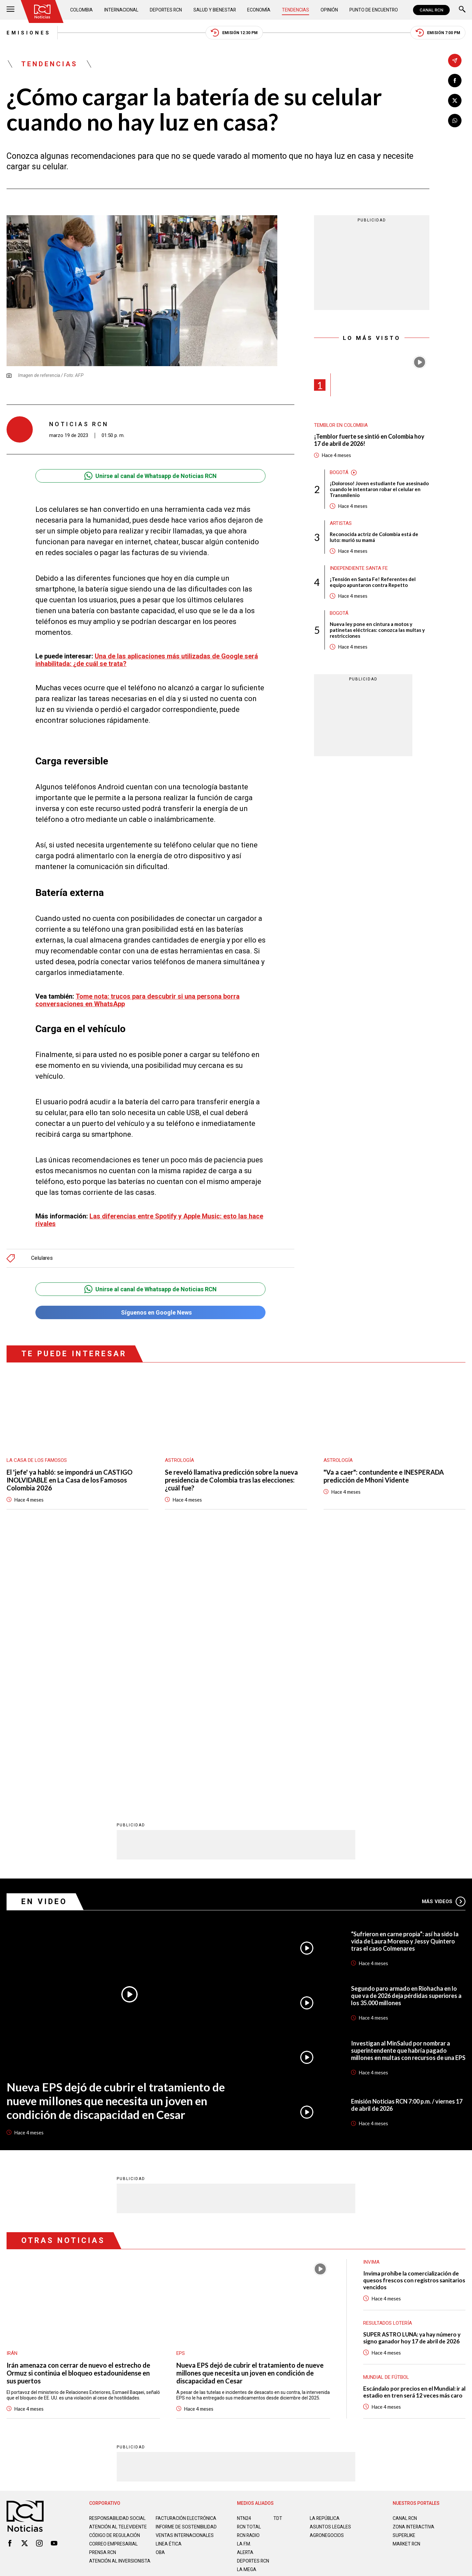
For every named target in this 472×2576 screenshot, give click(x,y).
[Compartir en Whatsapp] (455, 120)
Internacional (121, 9)
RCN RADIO (248, 2274)
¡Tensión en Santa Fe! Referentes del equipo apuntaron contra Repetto (373, 582)
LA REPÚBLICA (325, 2257)
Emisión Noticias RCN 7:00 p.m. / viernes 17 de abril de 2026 (406, 1845)
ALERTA (245, 2292)
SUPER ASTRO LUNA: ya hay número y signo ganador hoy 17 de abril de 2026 (412, 2077)
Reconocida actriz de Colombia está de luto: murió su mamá (374, 537)
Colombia (81, 9)
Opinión (329, 9)
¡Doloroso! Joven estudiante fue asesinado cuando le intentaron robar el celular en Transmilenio (379, 489)
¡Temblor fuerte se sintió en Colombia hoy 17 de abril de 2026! (369, 440)
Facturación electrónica (186, 2257)
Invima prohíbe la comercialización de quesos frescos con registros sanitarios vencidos (414, 2019)
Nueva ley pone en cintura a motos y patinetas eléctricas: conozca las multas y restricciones (377, 630)
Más (443, 1641)
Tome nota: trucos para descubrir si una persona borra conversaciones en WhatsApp (137, 1000)
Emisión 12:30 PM (234, 33)
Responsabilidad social (117, 2257)
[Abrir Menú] (10, 10)
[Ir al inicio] (42, 11)
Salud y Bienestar (215, 9)
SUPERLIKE (404, 2274)
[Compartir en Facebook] (455, 80)
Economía (259, 9)
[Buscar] (462, 10)
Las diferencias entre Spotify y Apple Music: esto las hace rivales (149, 1220)
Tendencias (295, 9)
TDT (277, 2257)
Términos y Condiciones (340, 2338)
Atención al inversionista (105, 2308)
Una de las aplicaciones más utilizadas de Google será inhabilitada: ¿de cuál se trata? (146, 660)
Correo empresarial (114, 2288)
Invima (371, 2002)
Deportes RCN (166, 9)
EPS (180, 2093)
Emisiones (29, 33)
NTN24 (244, 2257)
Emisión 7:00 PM (438, 33)
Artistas (341, 523)
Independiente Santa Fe (359, 568)
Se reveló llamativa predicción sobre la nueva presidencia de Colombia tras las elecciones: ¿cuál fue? (231, 1480)
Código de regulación (114, 2280)
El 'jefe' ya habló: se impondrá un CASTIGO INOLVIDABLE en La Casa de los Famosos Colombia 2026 (69, 1480)
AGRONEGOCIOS (327, 2274)
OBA (160, 2297)
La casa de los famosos (37, 1460)
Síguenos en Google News (150, 1312)
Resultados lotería (387, 2063)
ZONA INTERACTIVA (414, 2266)
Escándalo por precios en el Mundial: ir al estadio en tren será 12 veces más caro (414, 2131)
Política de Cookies (283, 2338)
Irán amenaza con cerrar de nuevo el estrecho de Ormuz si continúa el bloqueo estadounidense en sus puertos (78, 2112)
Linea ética (169, 2288)
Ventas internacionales (185, 2280)
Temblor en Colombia (341, 425)
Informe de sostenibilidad (173, 2269)
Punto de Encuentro (373, 9)
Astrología (179, 1460)
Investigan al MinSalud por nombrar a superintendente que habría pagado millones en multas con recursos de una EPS (408, 1790)
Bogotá (339, 472)
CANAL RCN (431, 10)
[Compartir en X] (455, 100)
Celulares (42, 1258)
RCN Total (249, 2266)
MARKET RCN (407, 2283)
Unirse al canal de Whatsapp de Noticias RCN (150, 476)
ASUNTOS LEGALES (330, 2266)
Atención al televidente (118, 2266)
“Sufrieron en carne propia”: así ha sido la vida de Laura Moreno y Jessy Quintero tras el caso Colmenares (405, 1681)
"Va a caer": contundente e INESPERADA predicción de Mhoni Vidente (384, 1476)
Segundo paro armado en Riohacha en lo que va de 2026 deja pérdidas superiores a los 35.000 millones (406, 1735)
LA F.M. (244, 2283)
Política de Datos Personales (221, 2338)
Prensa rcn (103, 2297)
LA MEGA (246, 2309)
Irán (12, 2093)
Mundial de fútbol (386, 2117)
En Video (44, 1641)
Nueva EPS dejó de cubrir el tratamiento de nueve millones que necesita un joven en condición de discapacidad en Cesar (116, 1840)
